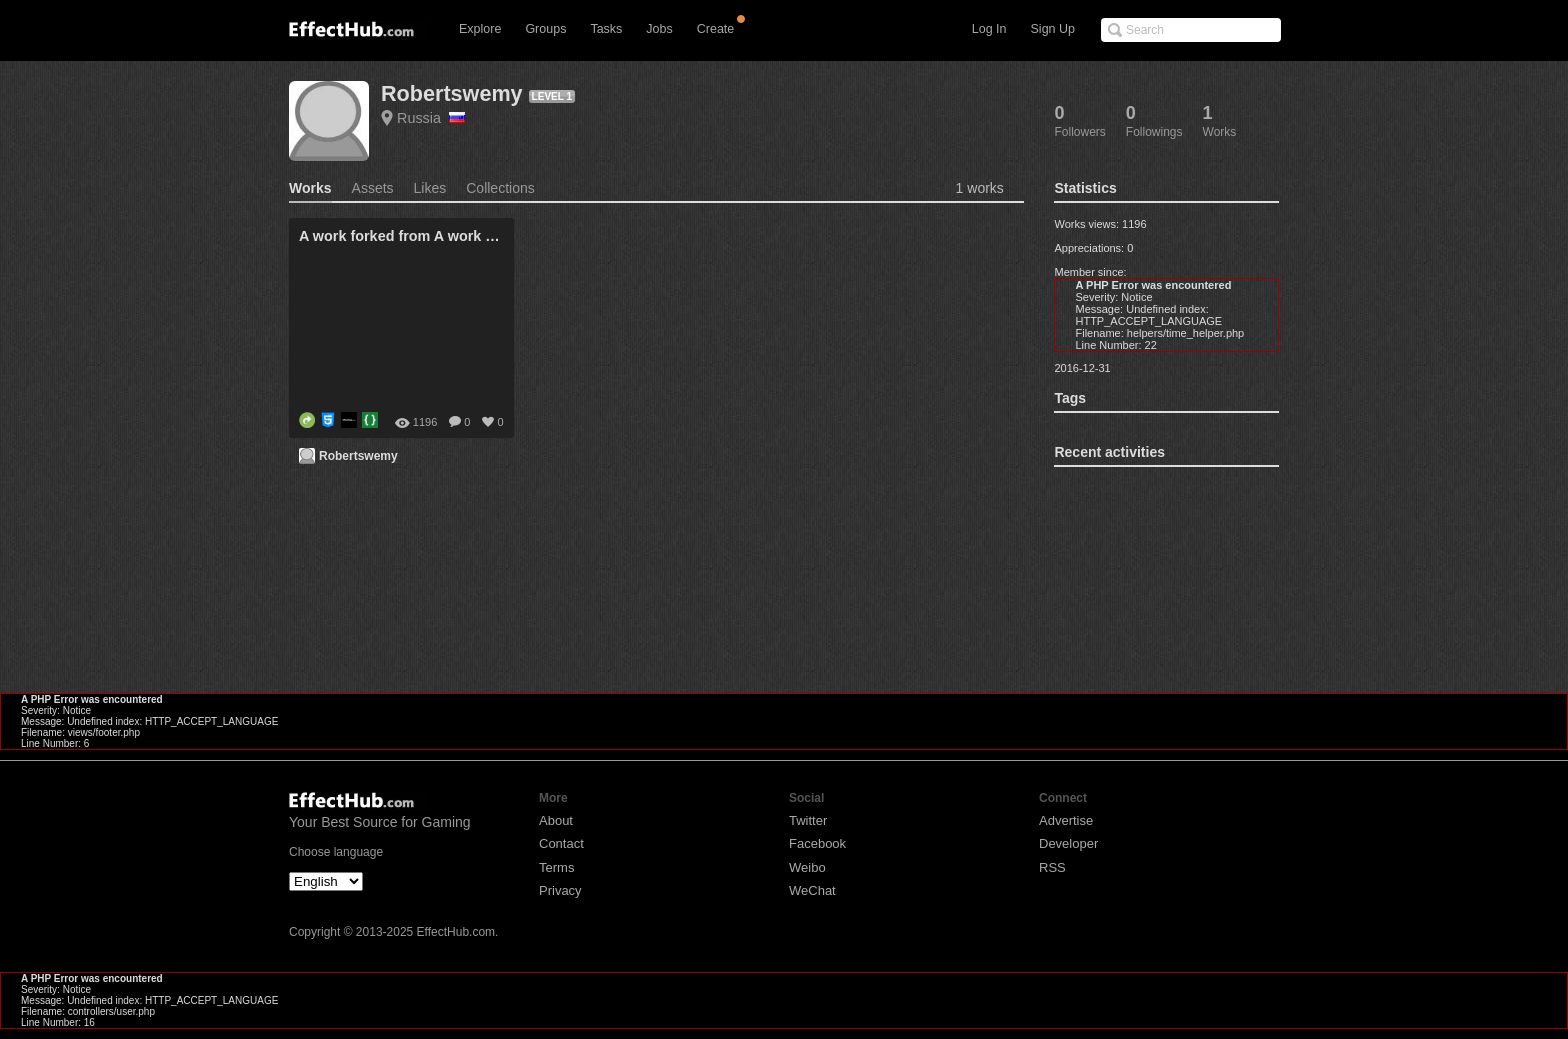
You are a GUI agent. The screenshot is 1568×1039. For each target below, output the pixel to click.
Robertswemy (452, 93)
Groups (545, 29)
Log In (989, 29)
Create (716, 29)
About (556, 820)
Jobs (659, 29)
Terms (556, 867)
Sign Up (1053, 29)
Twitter (808, 820)
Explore (480, 29)
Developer (1068, 843)
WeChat (812, 890)
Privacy (560, 890)
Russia (431, 118)
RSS (1052, 867)
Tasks (606, 29)
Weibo (807, 867)
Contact (561, 843)
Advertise (1066, 820)
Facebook (817, 843)
